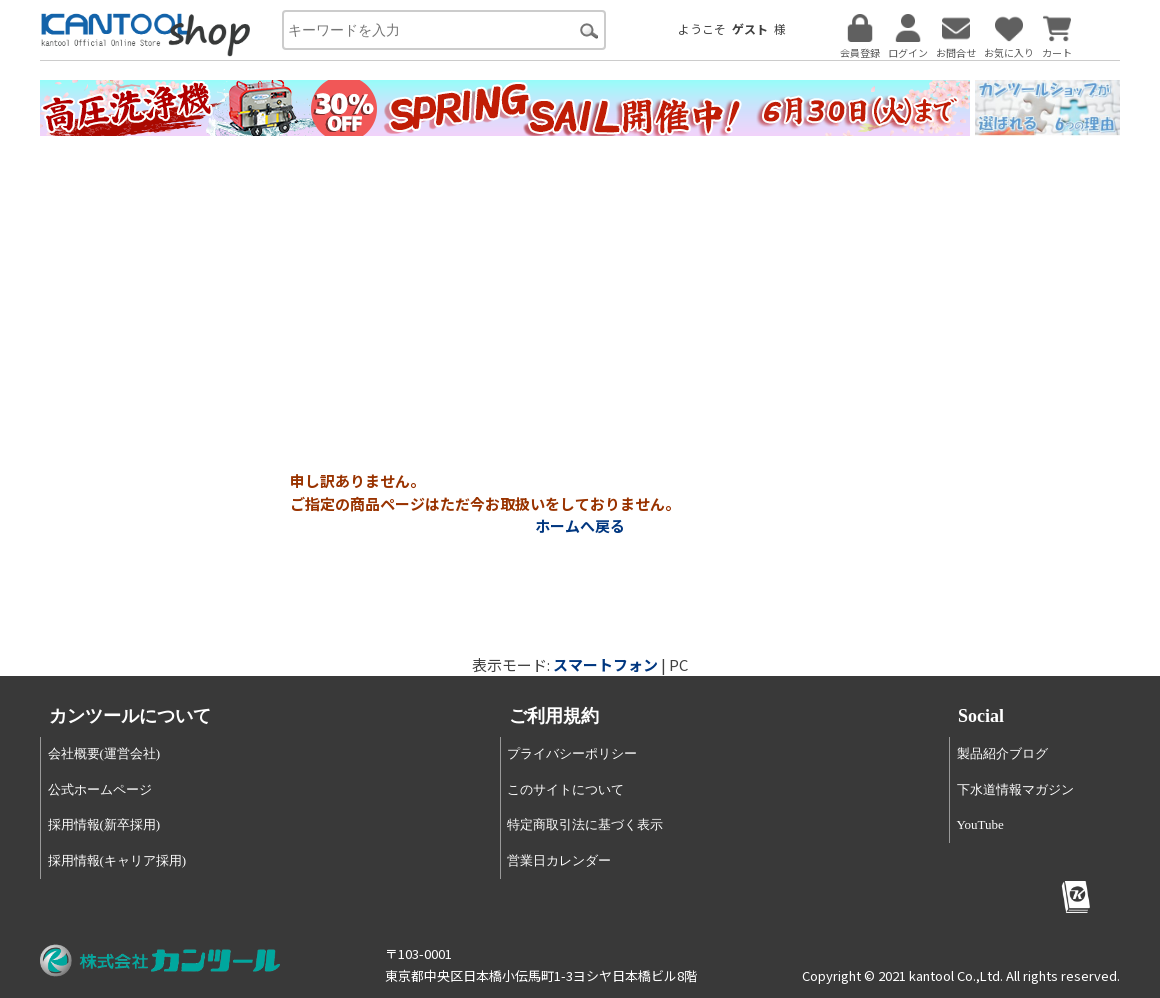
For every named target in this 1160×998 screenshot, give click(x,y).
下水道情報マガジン (1015, 789)
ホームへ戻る (580, 525)
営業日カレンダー (559, 860)
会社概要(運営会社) (104, 753)
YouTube (980, 824)
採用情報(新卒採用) (104, 824)
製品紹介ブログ (1002, 753)
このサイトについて (565, 789)
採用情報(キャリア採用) (117, 860)
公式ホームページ (100, 789)
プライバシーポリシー (572, 753)
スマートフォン (605, 664)
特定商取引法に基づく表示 (585, 824)
